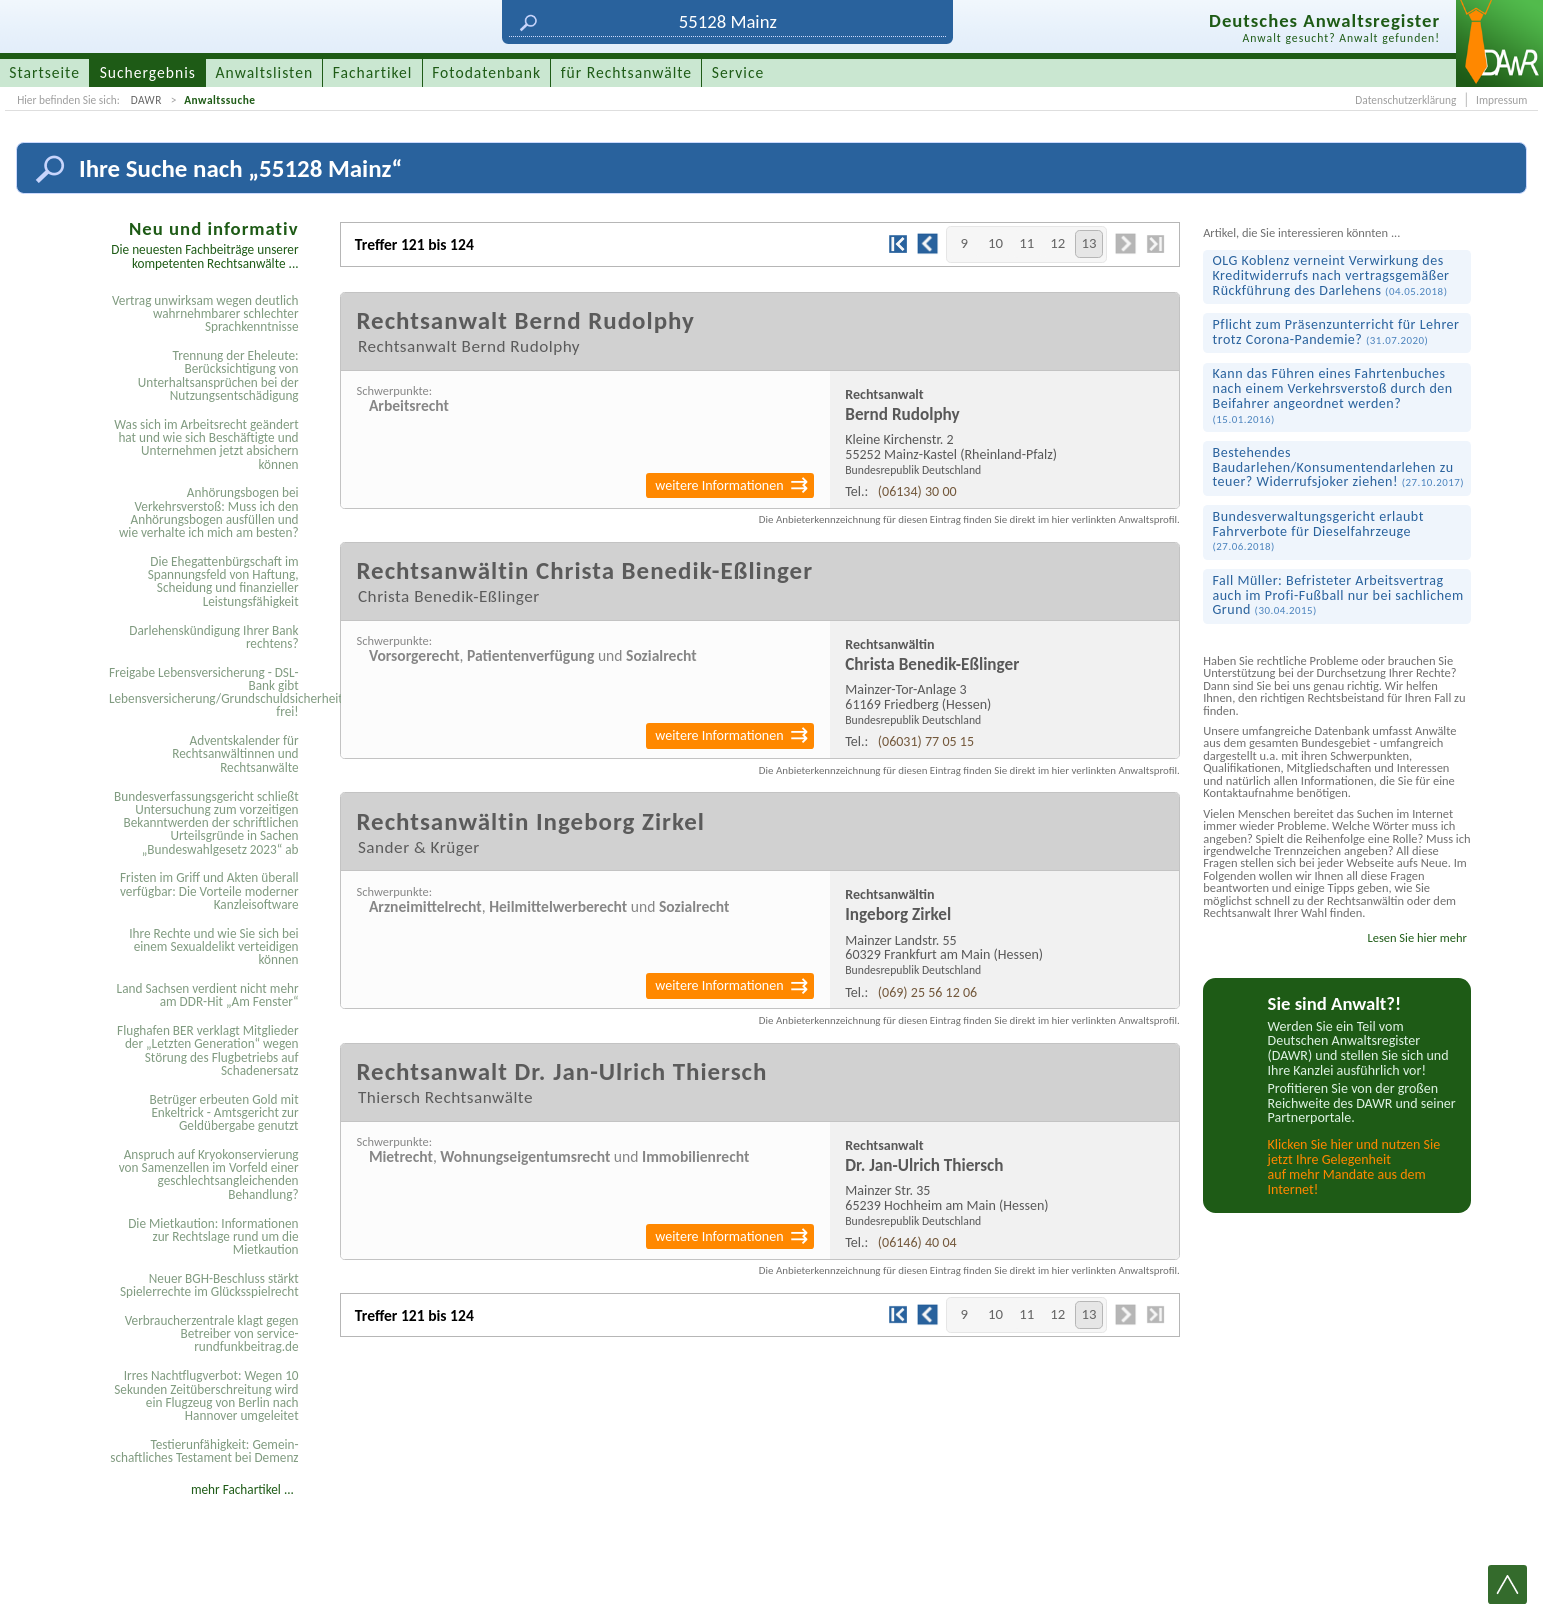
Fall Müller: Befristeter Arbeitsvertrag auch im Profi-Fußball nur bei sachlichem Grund (1338, 595)
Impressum (1501, 100)
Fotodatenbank (486, 72)
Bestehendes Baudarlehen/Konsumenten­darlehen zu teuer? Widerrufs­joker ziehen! (1339, 467)
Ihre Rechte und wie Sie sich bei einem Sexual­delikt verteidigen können (213, 947)
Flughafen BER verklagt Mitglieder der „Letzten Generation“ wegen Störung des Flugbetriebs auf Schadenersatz (208, 1050)
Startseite (44, 72)
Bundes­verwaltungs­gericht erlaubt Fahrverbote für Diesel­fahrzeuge (1318, 530)
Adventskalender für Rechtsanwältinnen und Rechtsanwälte (235, 754)
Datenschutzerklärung (1405, 100)
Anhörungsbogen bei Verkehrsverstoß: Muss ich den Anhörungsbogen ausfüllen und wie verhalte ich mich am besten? (209, 512)
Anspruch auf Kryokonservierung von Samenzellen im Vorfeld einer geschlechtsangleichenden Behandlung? (209, 1174)
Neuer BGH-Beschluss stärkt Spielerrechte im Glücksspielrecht (209, 1285)
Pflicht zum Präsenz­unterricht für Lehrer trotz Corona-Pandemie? (1336, 332)
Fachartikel (373, 72)
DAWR (146, 100)
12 (1057, 243)
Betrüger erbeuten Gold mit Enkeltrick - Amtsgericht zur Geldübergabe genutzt (224, 1113)
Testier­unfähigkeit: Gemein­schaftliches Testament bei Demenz (204, 1451)
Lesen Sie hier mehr (1416, 937)
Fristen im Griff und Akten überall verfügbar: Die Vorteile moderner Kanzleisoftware (209, 891)
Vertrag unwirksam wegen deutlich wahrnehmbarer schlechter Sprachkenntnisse (205, 314)
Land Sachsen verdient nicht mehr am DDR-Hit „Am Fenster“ (208, 995)
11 (1026, 243)
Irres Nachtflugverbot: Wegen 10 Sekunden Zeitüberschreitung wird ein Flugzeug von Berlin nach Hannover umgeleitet (206, 1395)
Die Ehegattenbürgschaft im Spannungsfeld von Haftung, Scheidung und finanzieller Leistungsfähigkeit (223, 581)
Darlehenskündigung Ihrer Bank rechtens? (213, 637)
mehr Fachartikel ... (242, 1489)
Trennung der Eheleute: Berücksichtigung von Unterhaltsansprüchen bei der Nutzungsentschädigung (218, 375)
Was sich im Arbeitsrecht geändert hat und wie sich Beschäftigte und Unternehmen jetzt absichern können (206, 444)
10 (995, 243)
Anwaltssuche (219, 100)
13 (1088, 243)
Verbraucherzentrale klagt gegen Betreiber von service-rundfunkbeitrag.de (212, 1334)
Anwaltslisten (265, 72)
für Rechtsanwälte (626, 72)
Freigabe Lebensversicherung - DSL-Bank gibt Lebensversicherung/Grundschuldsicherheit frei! (207, 692)
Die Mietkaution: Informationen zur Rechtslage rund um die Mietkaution (213, 1237)
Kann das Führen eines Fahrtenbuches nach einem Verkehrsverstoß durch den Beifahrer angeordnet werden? (1333, 395)
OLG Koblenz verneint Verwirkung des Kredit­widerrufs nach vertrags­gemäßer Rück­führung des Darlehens (1331, 275)
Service (738, 72)
